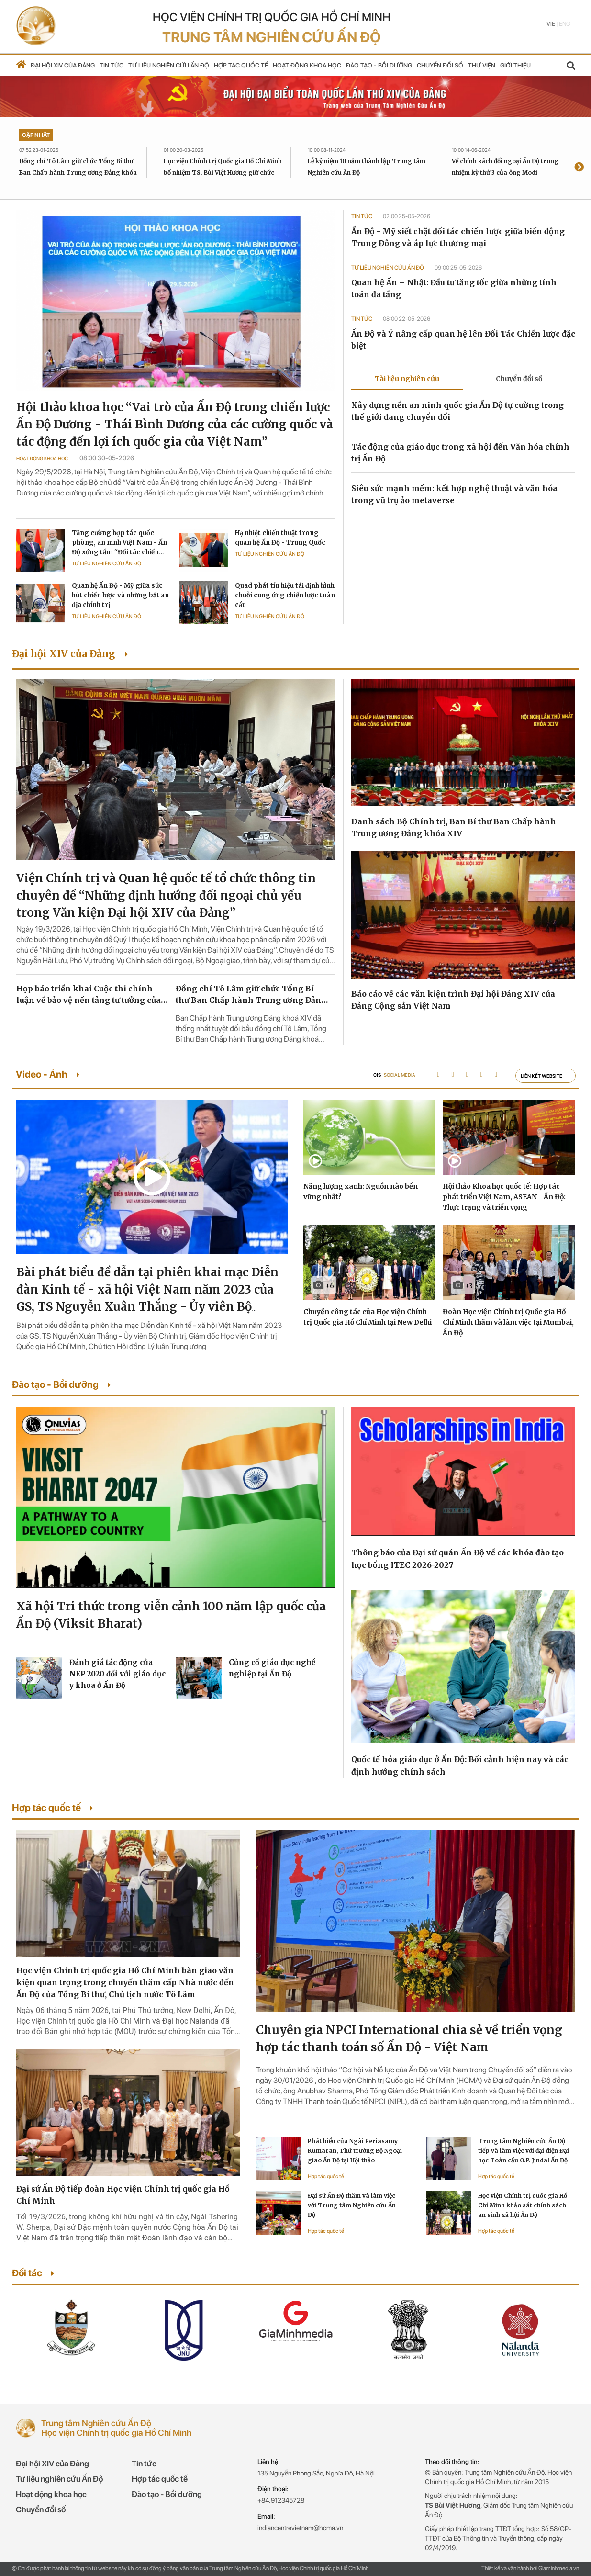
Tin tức (111, 65)
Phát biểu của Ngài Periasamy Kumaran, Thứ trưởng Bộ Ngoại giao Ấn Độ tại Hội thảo (355, 2150)
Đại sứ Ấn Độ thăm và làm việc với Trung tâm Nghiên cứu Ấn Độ (352, 2205)
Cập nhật (36, 135)
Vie (550, 24)
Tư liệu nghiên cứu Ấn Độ (168, 65)
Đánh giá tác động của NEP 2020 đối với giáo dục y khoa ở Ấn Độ (117, 1674)
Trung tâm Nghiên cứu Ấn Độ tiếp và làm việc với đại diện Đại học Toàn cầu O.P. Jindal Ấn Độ (523, 2150)
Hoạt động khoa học (307, 65)
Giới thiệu (515, 65)
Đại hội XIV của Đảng (63, 65)
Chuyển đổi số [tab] (519, 378)
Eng (564, 24)
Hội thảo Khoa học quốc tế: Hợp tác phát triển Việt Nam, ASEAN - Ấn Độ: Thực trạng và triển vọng (504, 1197)
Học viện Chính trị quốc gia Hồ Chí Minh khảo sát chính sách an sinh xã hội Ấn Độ (522, 2205)
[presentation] (579, 168)
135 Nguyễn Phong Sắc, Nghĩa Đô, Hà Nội (316, 2473)
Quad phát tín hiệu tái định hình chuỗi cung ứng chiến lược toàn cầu (285, 595)
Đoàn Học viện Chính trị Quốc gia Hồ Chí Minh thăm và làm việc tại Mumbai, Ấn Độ (508, 1322)
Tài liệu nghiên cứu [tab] (407, 378)
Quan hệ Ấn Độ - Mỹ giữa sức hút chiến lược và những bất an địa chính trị (120, 595)
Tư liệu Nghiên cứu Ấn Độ (106, 564)
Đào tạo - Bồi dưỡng (379, 65)
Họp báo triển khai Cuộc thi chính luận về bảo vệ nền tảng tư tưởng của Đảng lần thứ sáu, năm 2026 (88, 995)
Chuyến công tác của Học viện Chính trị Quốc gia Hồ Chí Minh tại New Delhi (367, 1317)
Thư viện (481, 65)
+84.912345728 (280, 2500)
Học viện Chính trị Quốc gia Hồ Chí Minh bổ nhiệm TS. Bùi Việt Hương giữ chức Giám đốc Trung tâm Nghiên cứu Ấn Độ (223, 172)
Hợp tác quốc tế (241, 65)
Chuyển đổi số (440, 65)
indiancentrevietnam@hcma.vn (300, 2527)
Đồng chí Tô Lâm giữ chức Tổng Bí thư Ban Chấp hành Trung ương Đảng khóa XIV (78, 172)
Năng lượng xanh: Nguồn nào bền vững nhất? (360, 1191)
